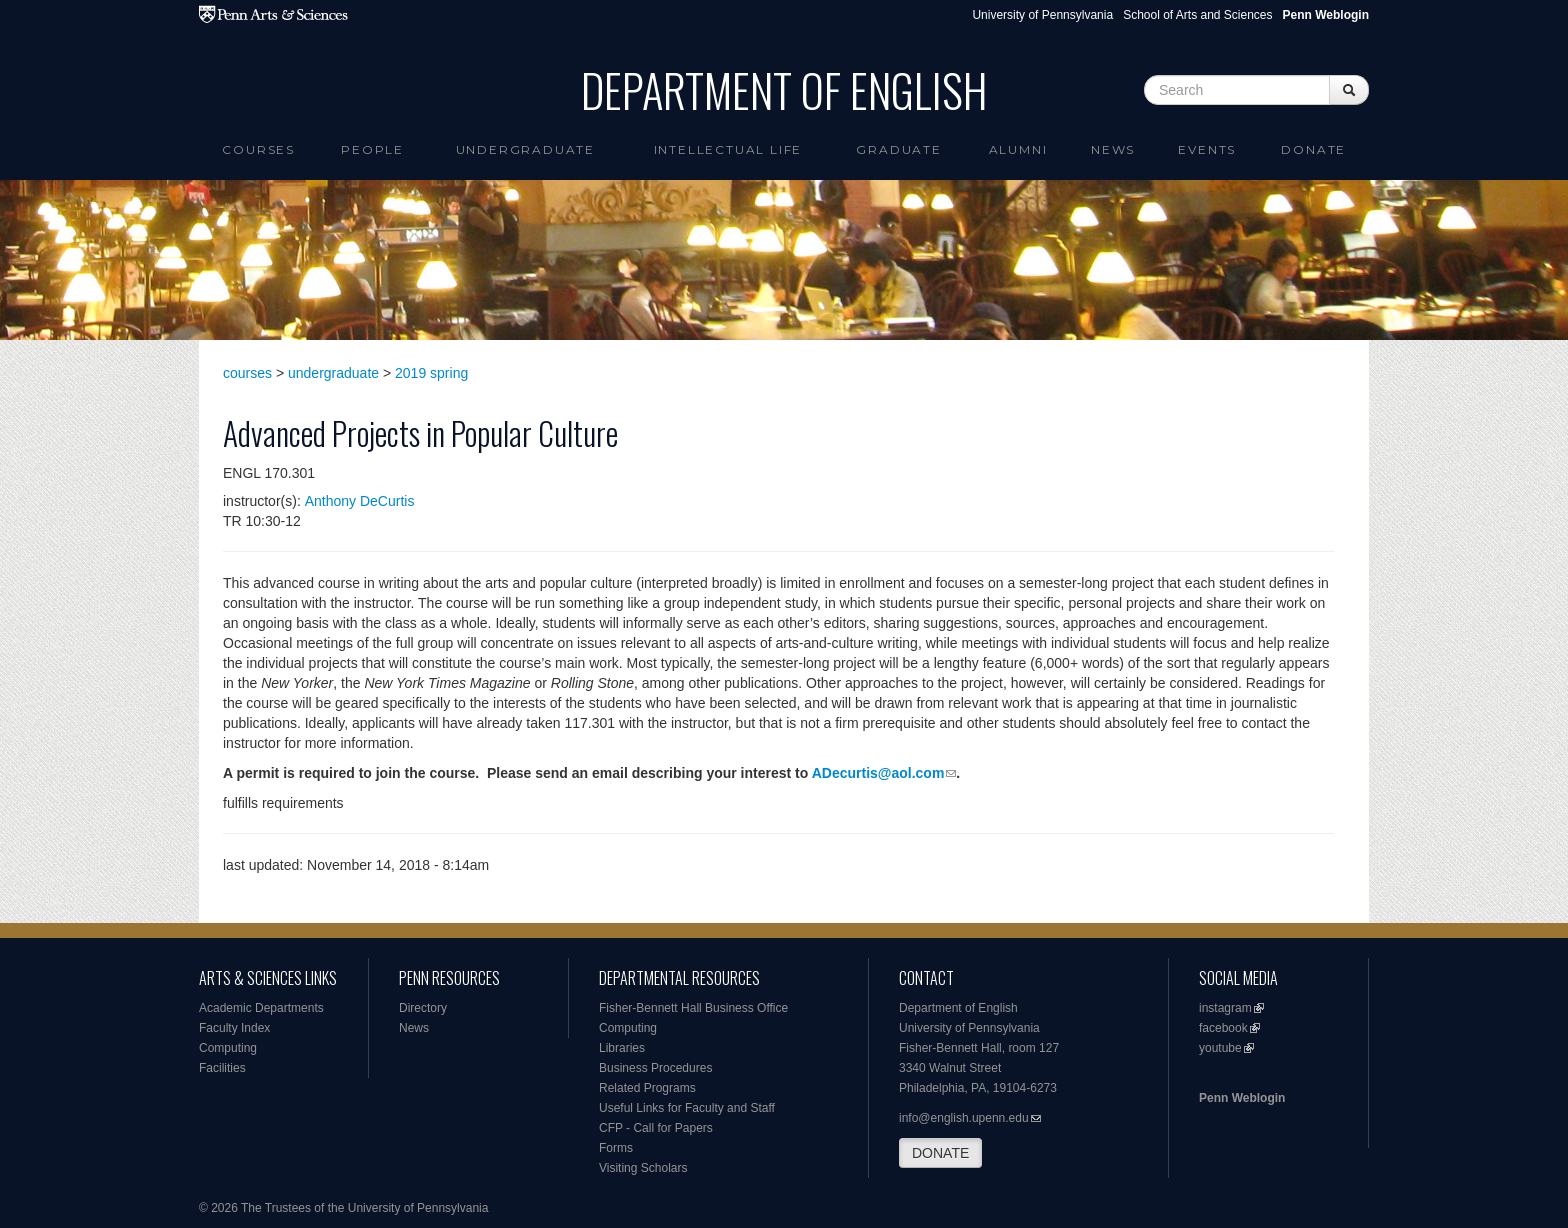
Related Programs (647, 1088)
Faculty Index (234, 1028)
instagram (1225, 1008)
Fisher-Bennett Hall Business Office (693, 1008)
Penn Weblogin (1242, 1098)
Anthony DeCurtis (360, 501)
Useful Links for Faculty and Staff (687, 1108)
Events (1207, 149)
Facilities (222, 1068)
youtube (1220, 1048)
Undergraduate (525, 149)
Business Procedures (655, 1068)
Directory (423, 1008)
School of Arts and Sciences (1197, 15)
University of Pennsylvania (1042, 15)
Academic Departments (261, 1008)
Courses (258, 149)
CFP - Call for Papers (656, 1128)
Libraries (622, 1048)
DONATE (940, 1153)
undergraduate (333, 373)
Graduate (898, 149)
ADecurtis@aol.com (878, 773)
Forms (616, 1148)
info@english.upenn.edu (964, 1118)
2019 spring (431, 373)
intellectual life (728, 149)
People (372, 149)
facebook (1223, 1028)
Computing (228, 1048)
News (1113, 149)
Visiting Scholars (643, 1168)
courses (247, 373)
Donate (1313, 149)
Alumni (1018, 149)
